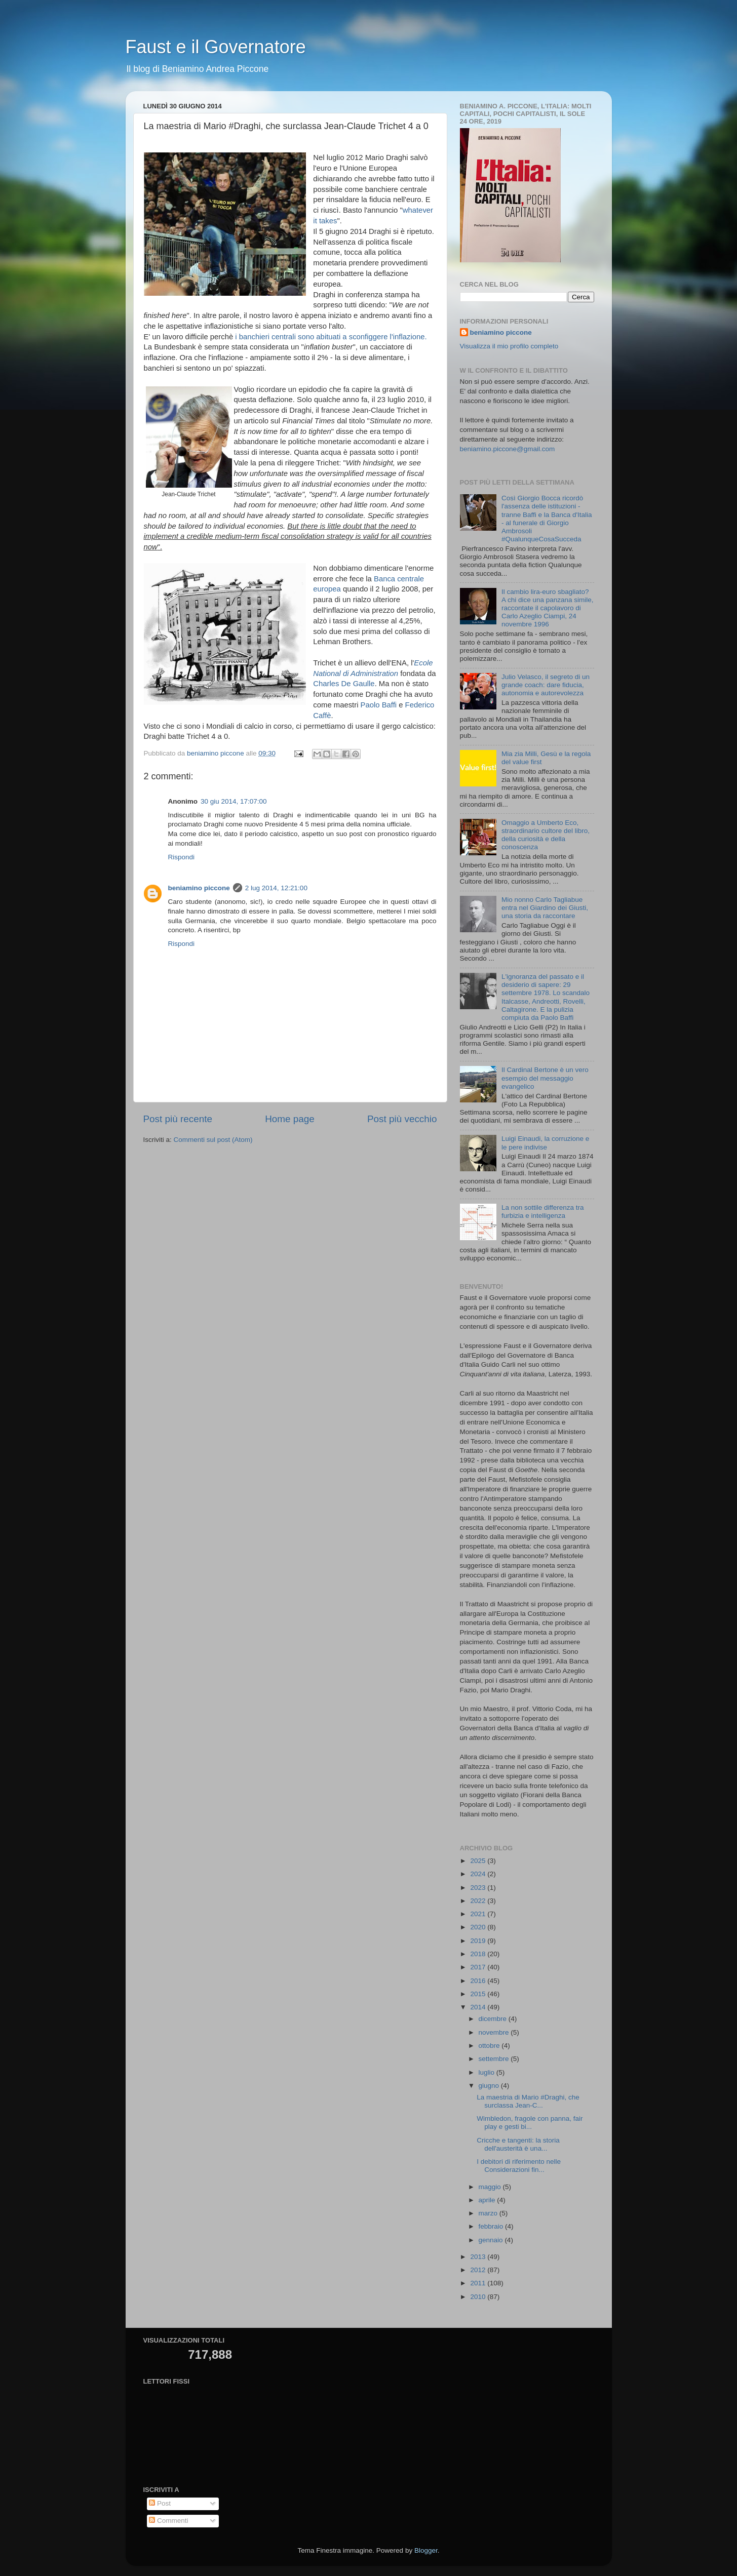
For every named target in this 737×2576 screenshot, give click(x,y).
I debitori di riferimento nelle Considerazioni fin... (519, 2165)
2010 (478, 2297)
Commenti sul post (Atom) (213, 1139)
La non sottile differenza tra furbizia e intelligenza (542, 1211)
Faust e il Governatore (216, 46)
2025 (478, 1861)
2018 (478, 1954)
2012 (478, 2270)
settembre (495, 2059)
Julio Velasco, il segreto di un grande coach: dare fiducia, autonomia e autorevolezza (545, 685)
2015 (478, 1994)
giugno (490, 2085)
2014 (478, 2007)
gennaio (492, 2240)
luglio (487, 2072)
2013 (478, 2257)
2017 (478, 1967)
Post (160, 2503)
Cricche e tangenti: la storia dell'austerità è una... (518, 2144)
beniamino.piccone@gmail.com (507, 449)
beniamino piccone (199, 888)
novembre (495, 2032)
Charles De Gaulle (343, 684)
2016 (478, 1981)
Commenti (168, 2520)
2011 (478, 2283)
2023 (478, 1887)
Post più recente (178, 1119)
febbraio (492, 2226)
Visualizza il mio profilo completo (509, 346)
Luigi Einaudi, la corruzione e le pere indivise (545, 1143)
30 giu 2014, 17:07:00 (234, 801)
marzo (489, 2213)
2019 (478, 1941)
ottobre (490, 2045)
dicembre (494, 2019)
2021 (478, 1914)
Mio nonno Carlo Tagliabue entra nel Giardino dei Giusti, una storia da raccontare (544, 908)
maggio (491, 2187)
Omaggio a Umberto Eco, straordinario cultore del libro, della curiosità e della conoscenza (545, 835)
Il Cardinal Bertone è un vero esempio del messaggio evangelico (545, 1078)
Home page (290, 1119)
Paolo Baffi (379, 705)
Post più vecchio (402, 1119)
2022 (478, 1901)
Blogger (426, 2550)
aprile (488, 2200)
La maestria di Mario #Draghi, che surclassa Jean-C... (528, 2101)
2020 (478, 1927)
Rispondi (181, 857)
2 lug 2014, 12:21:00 (276, 888)
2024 (478, 1874)
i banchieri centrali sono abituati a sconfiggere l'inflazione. (330, 337)
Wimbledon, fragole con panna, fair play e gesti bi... (530, 2122)
